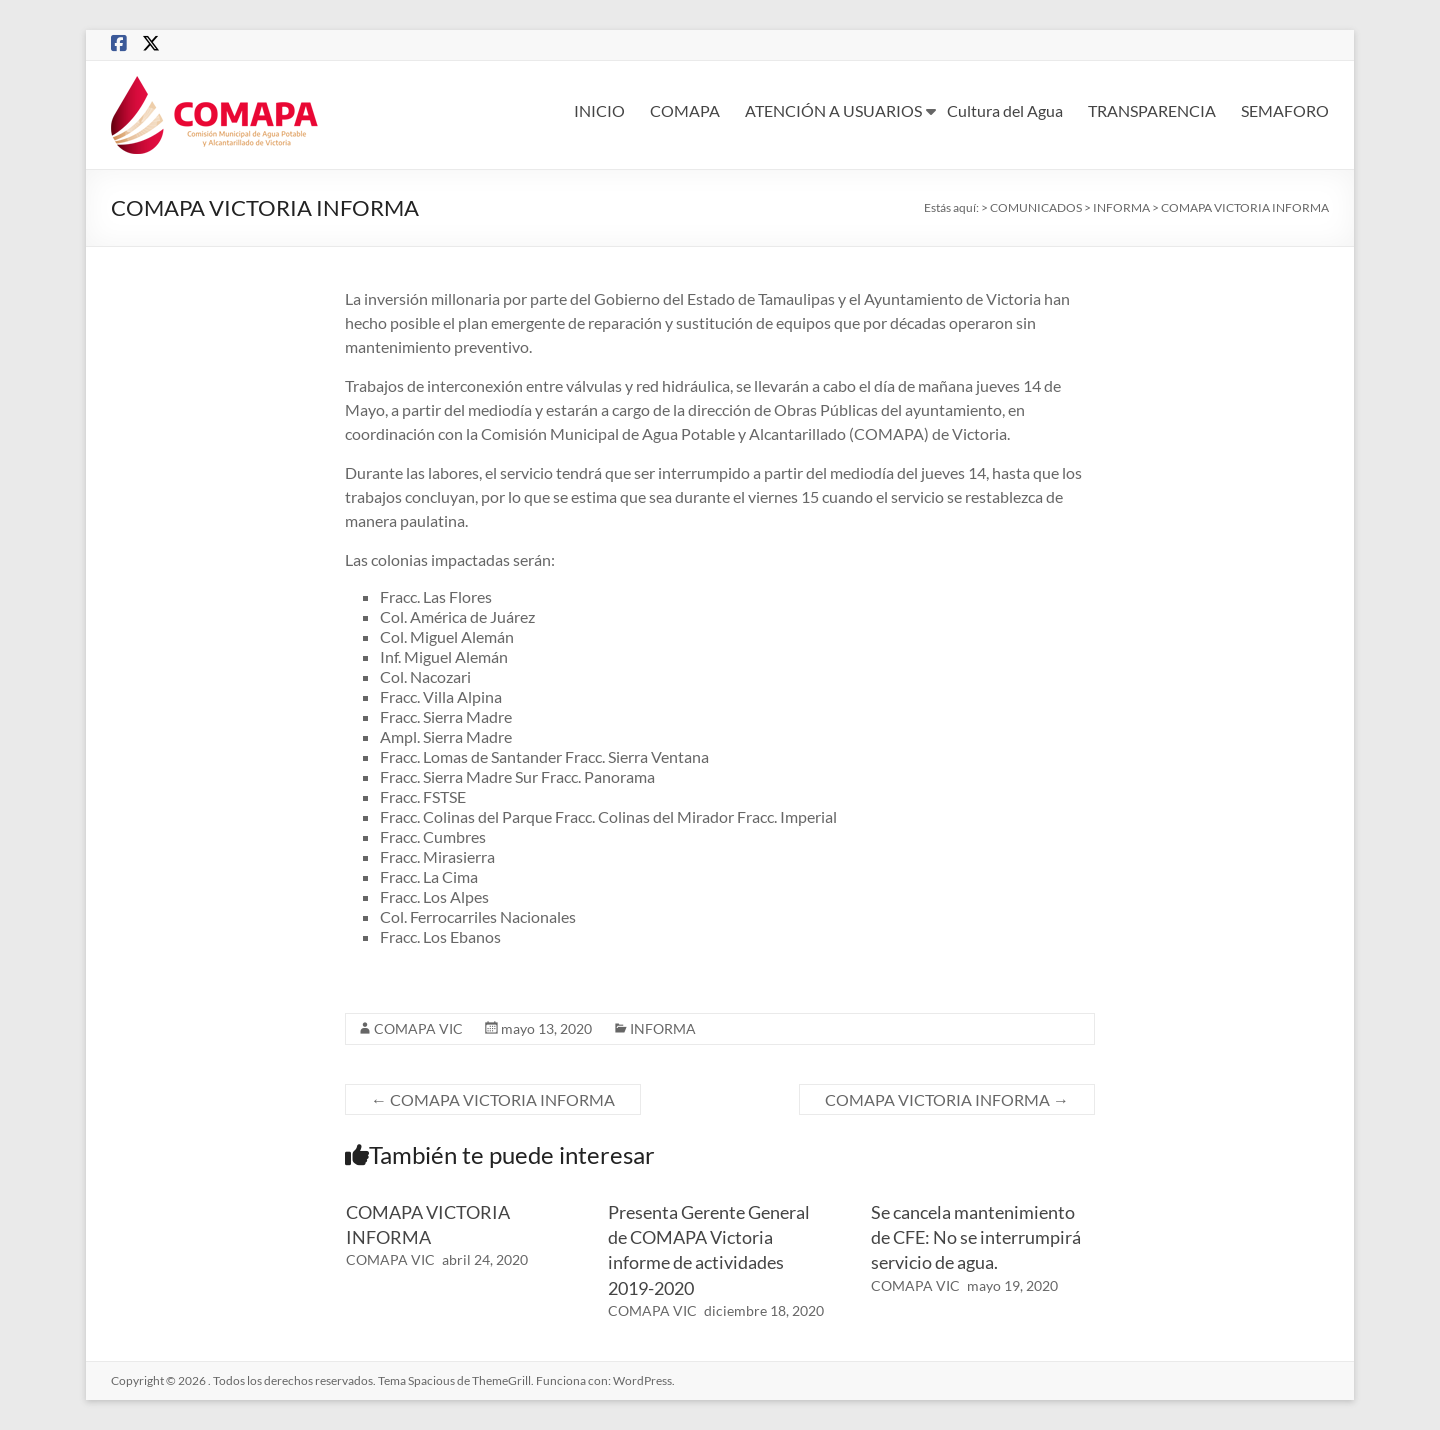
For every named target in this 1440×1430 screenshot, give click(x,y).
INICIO (599, 110)
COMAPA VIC (418, 1028)
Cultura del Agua (1005, 110)
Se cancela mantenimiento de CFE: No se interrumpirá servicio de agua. (976, 1237)
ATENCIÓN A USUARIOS (833, 110)
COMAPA (685, 110)
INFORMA (663, 1028)
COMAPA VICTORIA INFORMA (493, 1099)
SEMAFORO (1285, 110)
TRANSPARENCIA (1152, 110)
